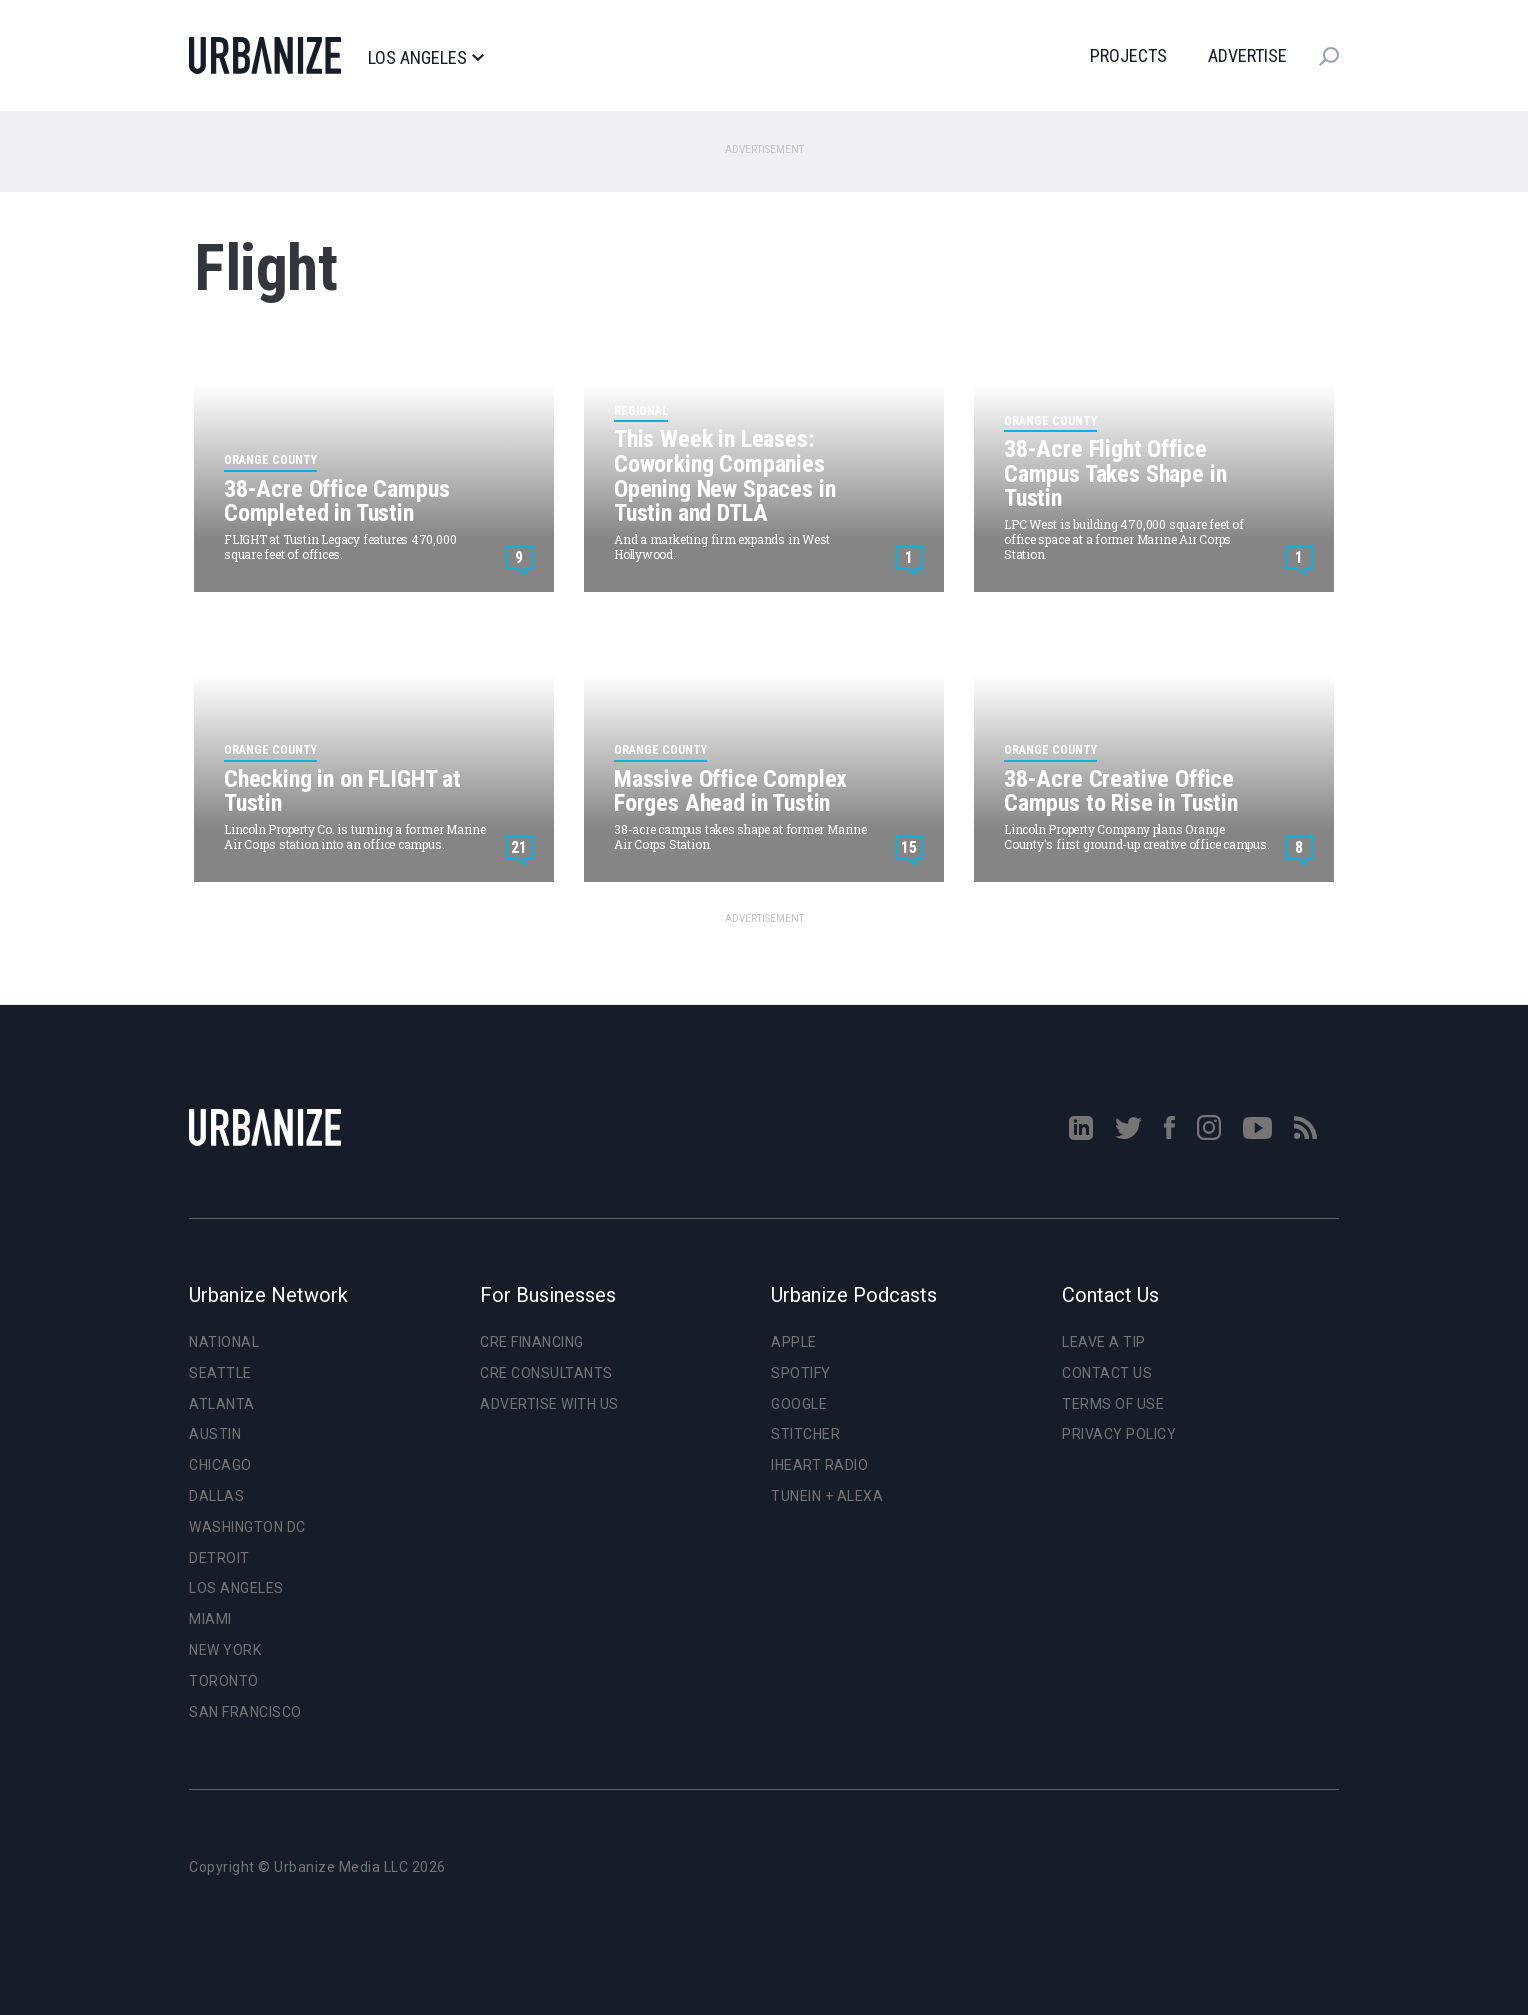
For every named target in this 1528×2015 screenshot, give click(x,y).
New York (225, 1650)
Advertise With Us (549, 1404)
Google (799, 1404)
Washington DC (247, 1527)
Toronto (224, 1681)
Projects (1128, 55)
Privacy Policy (1119, 1434)
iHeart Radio (819, 1465)
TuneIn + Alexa (827, 1496)
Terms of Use (1113, 1404)
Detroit (219, 1558)
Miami (210, 1619)
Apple (794, 1342)
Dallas (216, 1496)
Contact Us (1107, 1373)
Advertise (1247, 55)
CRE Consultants (546, 1373)
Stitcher (805, 1434)
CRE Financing (532, 1342)
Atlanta (222, 1404)
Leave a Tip (1104, 1342)
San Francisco (245, 1712)
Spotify (801, 1373)
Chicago (220, 1465)
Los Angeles (425, 58)
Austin (215, 1434)
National (224, 1342)
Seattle (220, 1373)
